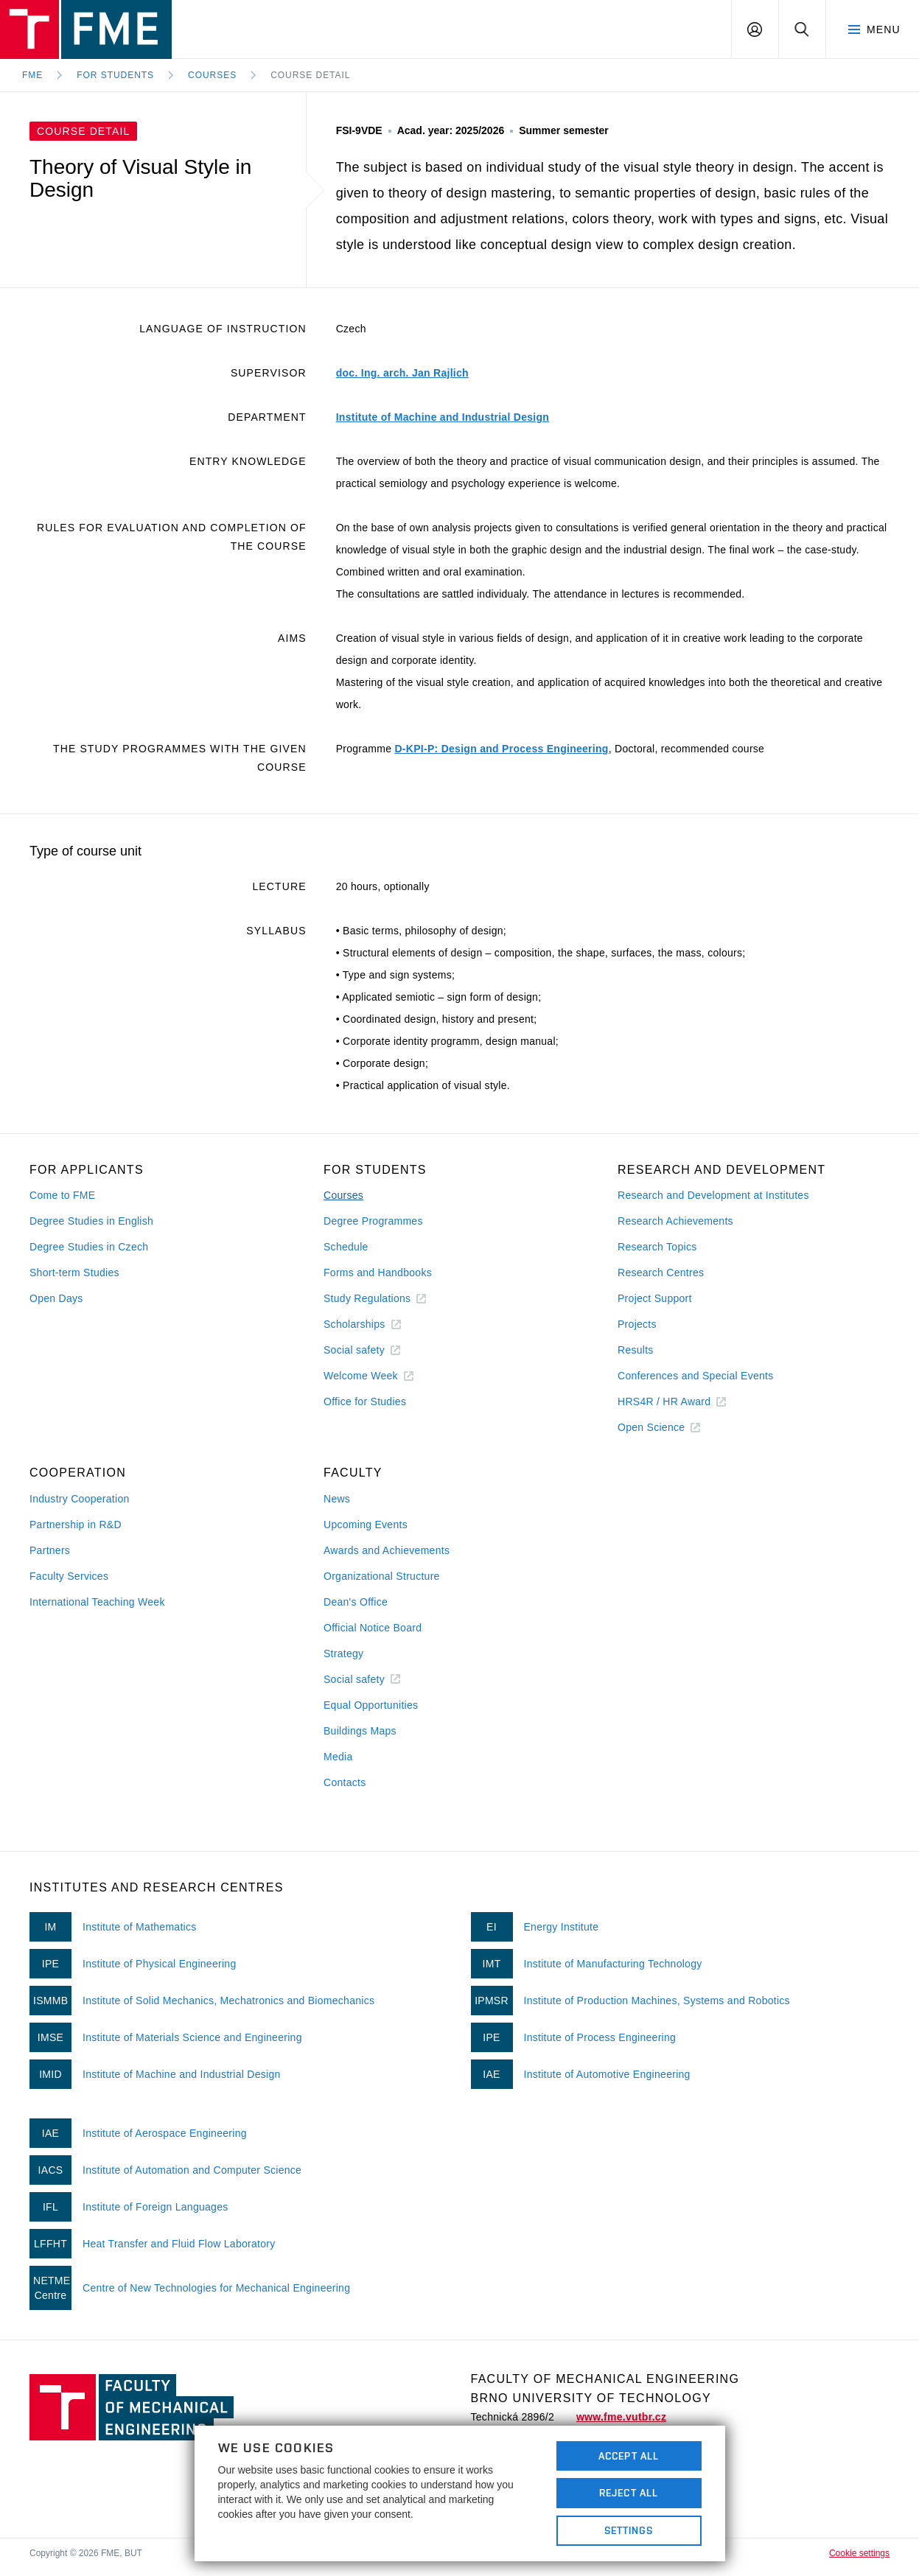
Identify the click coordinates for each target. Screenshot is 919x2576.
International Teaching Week (97, 1602)
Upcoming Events (366, 1524)
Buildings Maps (360, 1731)
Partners (49, 1550)
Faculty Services (68, 1576)
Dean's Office (356, 1602)
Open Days (56, 1298)
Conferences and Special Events (696, 1376)
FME (32, 75)
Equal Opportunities (371, 1705)
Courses (212, 75)
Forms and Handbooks (378, 1272)
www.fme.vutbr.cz (621, 2417)
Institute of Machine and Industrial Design (442, 417)
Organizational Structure (382, 1576)
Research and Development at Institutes (713, 1195)
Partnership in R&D (75, 1524)
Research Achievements (675, 1221)
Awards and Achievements (387, 1550)
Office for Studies (365, 1401)
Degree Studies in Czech (88, 1247)
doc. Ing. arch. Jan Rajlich (402, 373)
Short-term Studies (74, 1272)
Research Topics (657, 1247)
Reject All (628, 2493)
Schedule (346, 1247)
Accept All (628, 2456)
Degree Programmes (373, 1221)
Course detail (310, 75)
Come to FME (62, 1195)
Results (636, 1350)
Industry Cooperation (79, 1499)
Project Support (655, 1298)
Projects (637, 1324)
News (337, 1499)
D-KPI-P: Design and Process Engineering (501, 749)
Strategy (343, 1653)
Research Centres (661, 1272)
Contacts (345, 1782)
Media (338, 1757)
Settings (629, 2530)
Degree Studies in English (91, 1221)
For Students (115, 75)
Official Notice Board (373, 1628)
